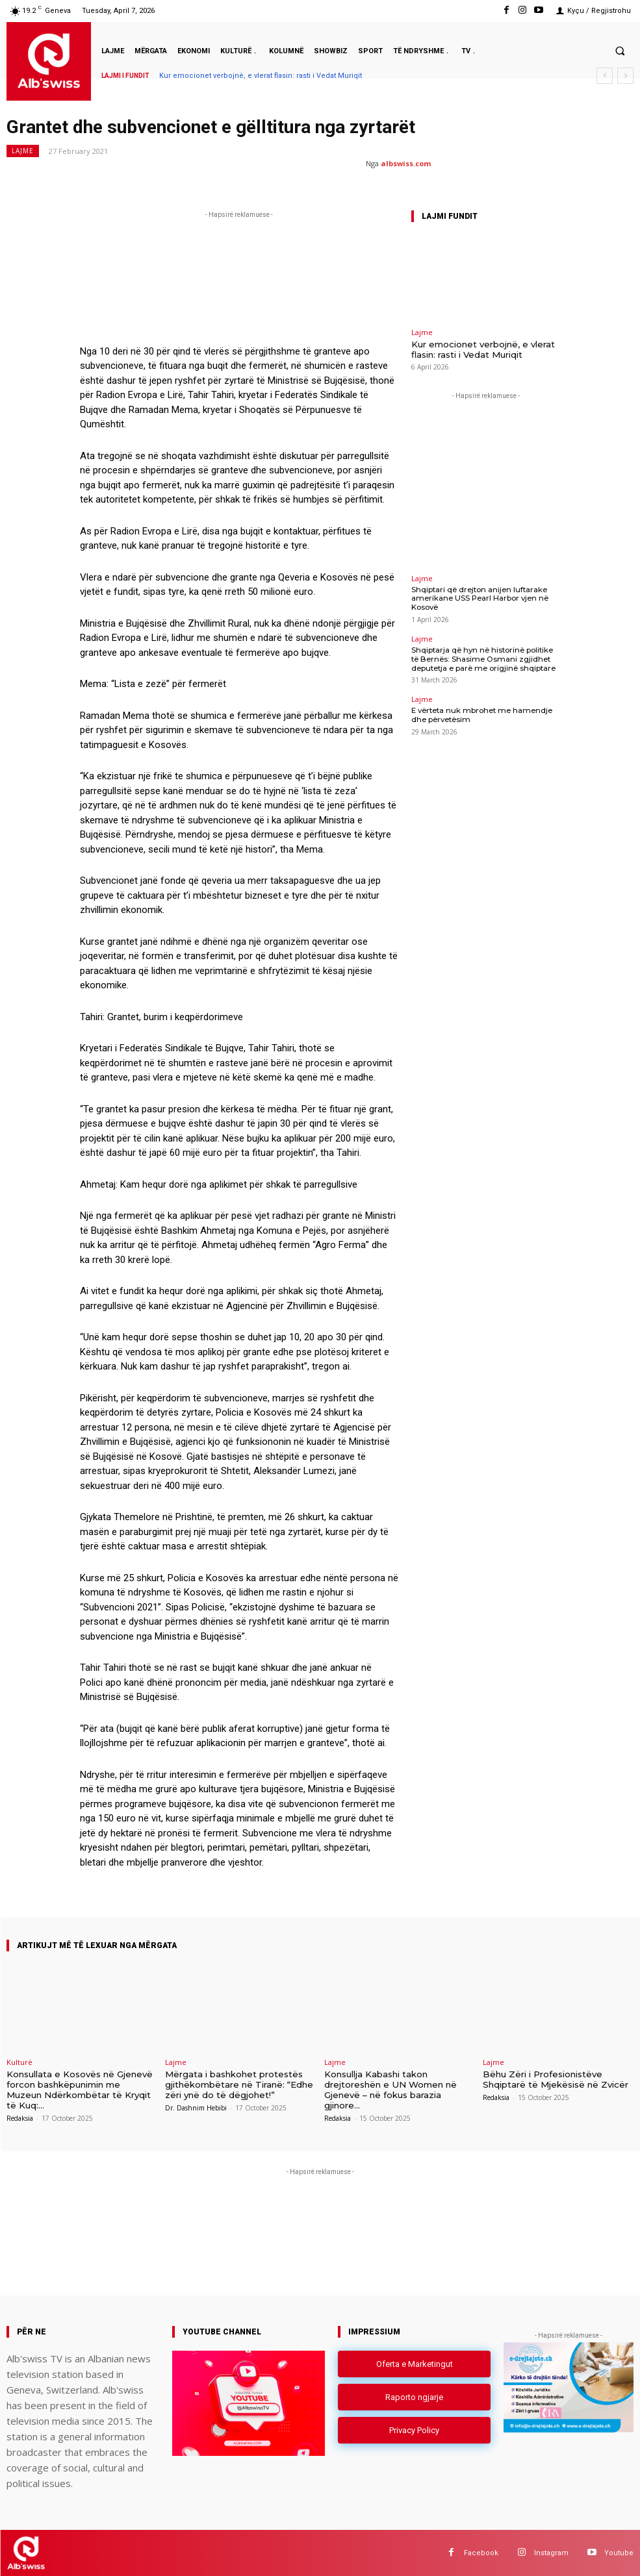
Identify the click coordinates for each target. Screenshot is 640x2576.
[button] (620, 50)
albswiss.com (406, 163)
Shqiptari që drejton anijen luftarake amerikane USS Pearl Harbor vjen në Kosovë (476, 597)
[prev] (604, 76)
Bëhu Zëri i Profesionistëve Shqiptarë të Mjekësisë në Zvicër (555, 2079)
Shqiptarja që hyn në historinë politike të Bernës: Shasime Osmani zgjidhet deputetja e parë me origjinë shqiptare (484, 657)
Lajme (22, 151)
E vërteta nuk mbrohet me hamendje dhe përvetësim (485, 712)
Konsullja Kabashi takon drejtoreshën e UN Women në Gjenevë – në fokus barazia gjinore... (389, 2089)
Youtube (619, 2552)
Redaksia (19, 2107)
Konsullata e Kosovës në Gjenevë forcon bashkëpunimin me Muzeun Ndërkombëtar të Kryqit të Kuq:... (81, 2084)
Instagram (551, 2552)
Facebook (481, 2552)
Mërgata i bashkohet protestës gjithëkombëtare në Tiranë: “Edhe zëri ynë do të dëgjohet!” (239, 2084)
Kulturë (19, 2062)
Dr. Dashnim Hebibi (196, 2107)
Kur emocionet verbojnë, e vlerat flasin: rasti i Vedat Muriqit (260, 75)
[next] (625, 76)
